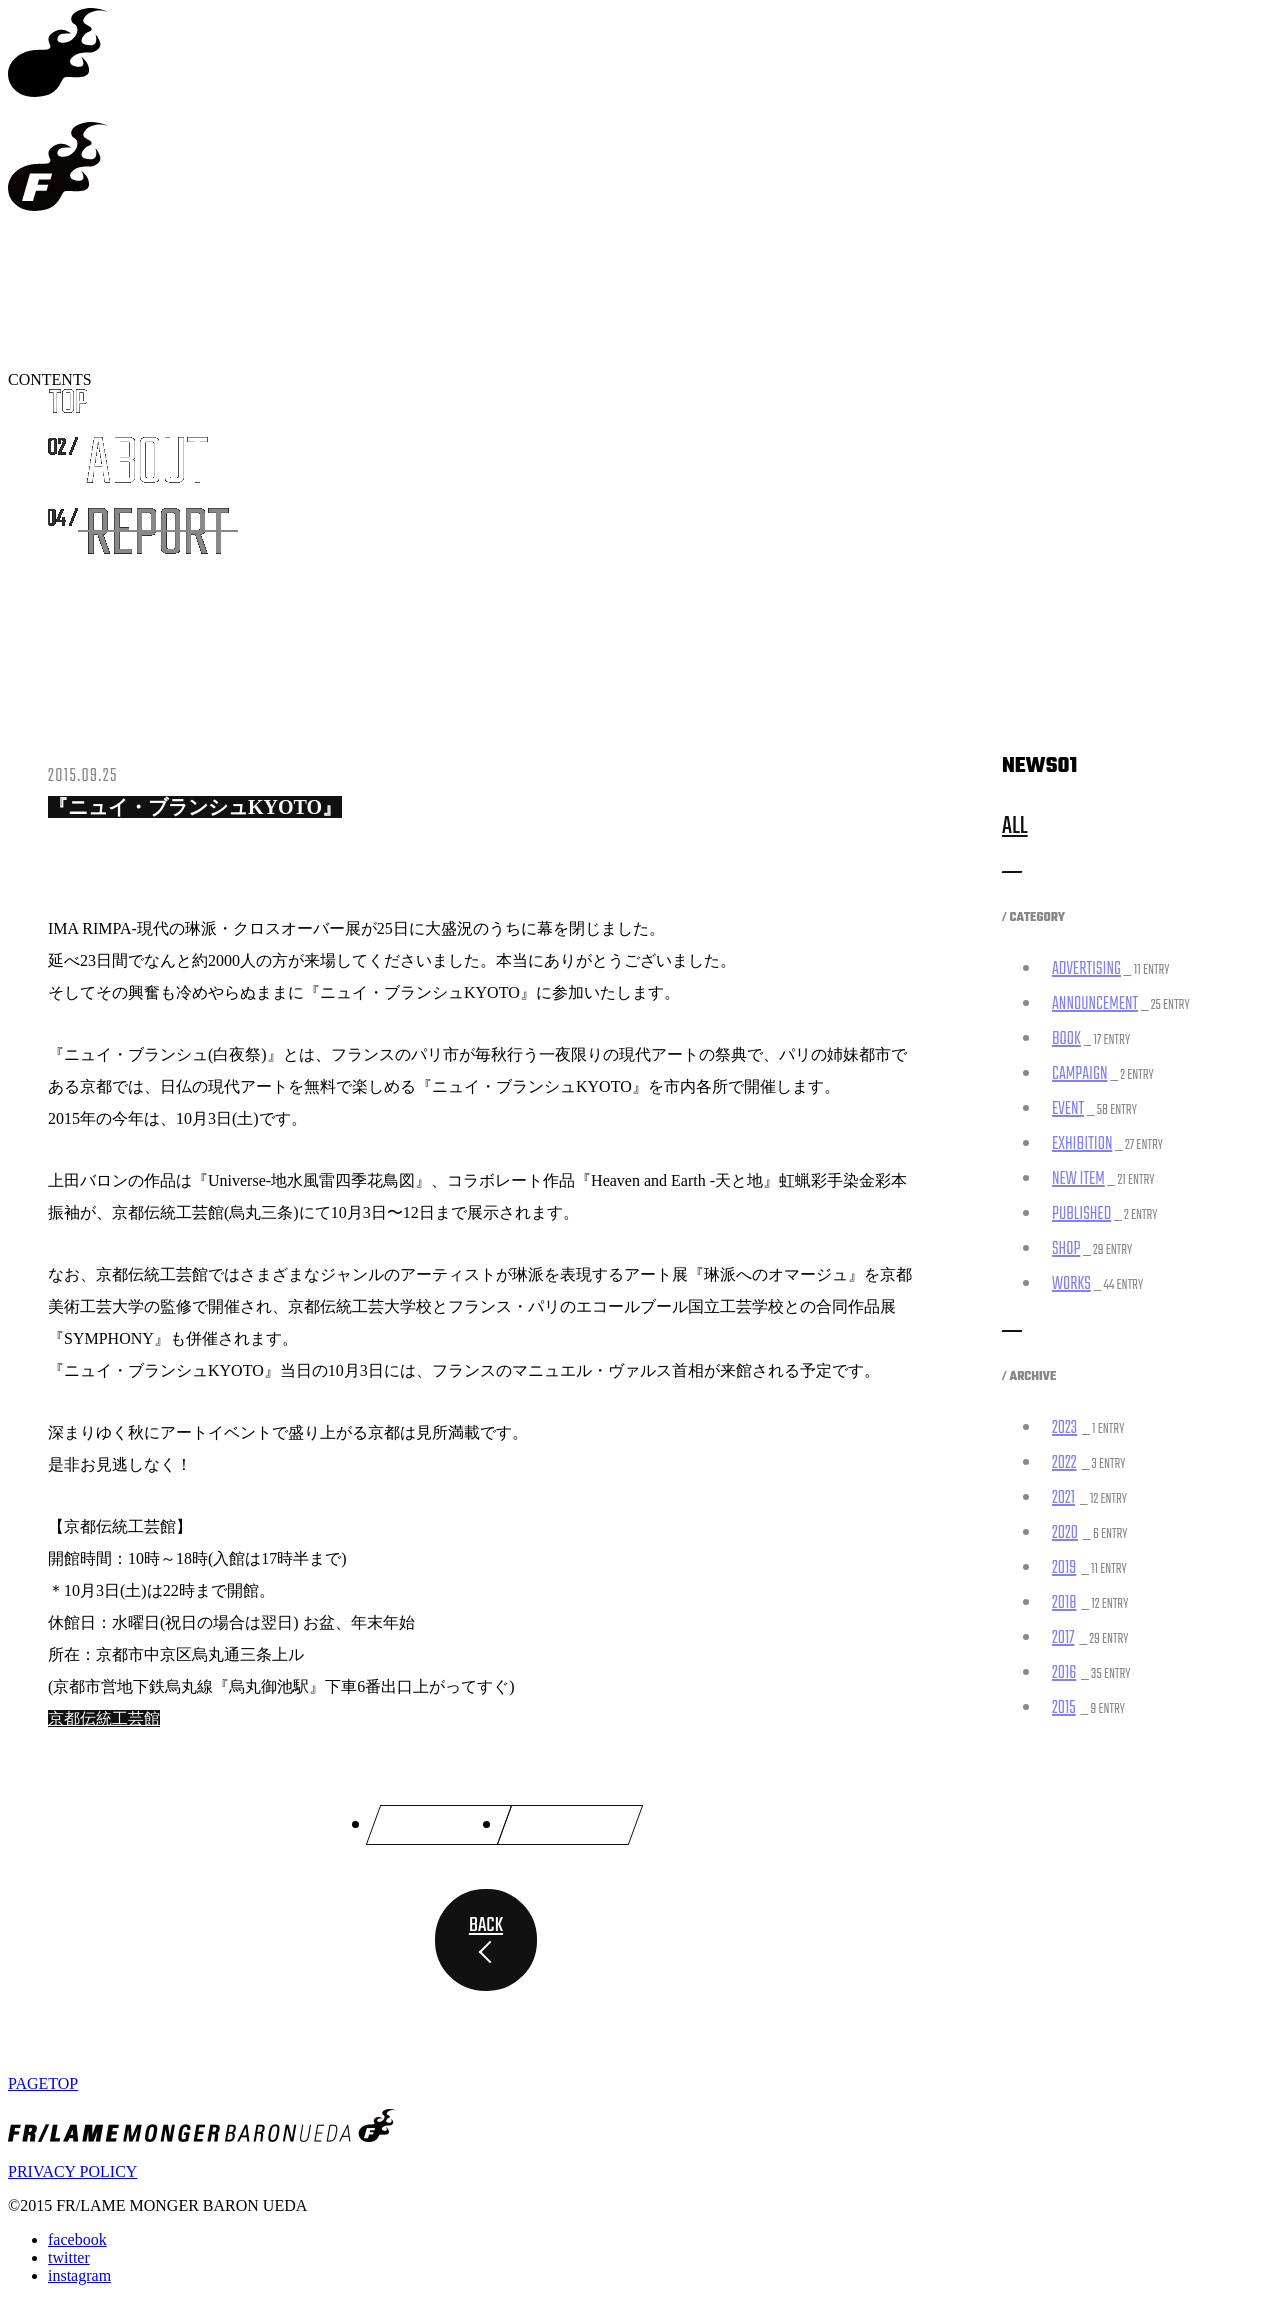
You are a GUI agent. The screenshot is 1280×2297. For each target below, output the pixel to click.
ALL (1015, 826)
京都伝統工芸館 (104, 1718)
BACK (486, 1921)
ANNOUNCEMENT (1095, 1004)
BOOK (1066, 1039)
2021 (1063, 1498)
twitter (69, 2253)
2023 (1064, 1428)
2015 (1064, 1708)
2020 (1065, 1533)
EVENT (1068, 1109)
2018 (1064, 1603)
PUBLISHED (1081, 1214)
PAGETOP (43, 2079)
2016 (1064, 1673)
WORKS (1071, 1284)
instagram (79, 2271)
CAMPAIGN (1080, 1074)
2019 (1064, 1568)
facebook (77, 2235)
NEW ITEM (1078, 1179)
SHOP (1066, 1249)
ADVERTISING (1086, 969)
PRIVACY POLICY (72, 2167)
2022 (1064, 1463)
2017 (1063, 1638)
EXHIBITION (1082, 1144)
